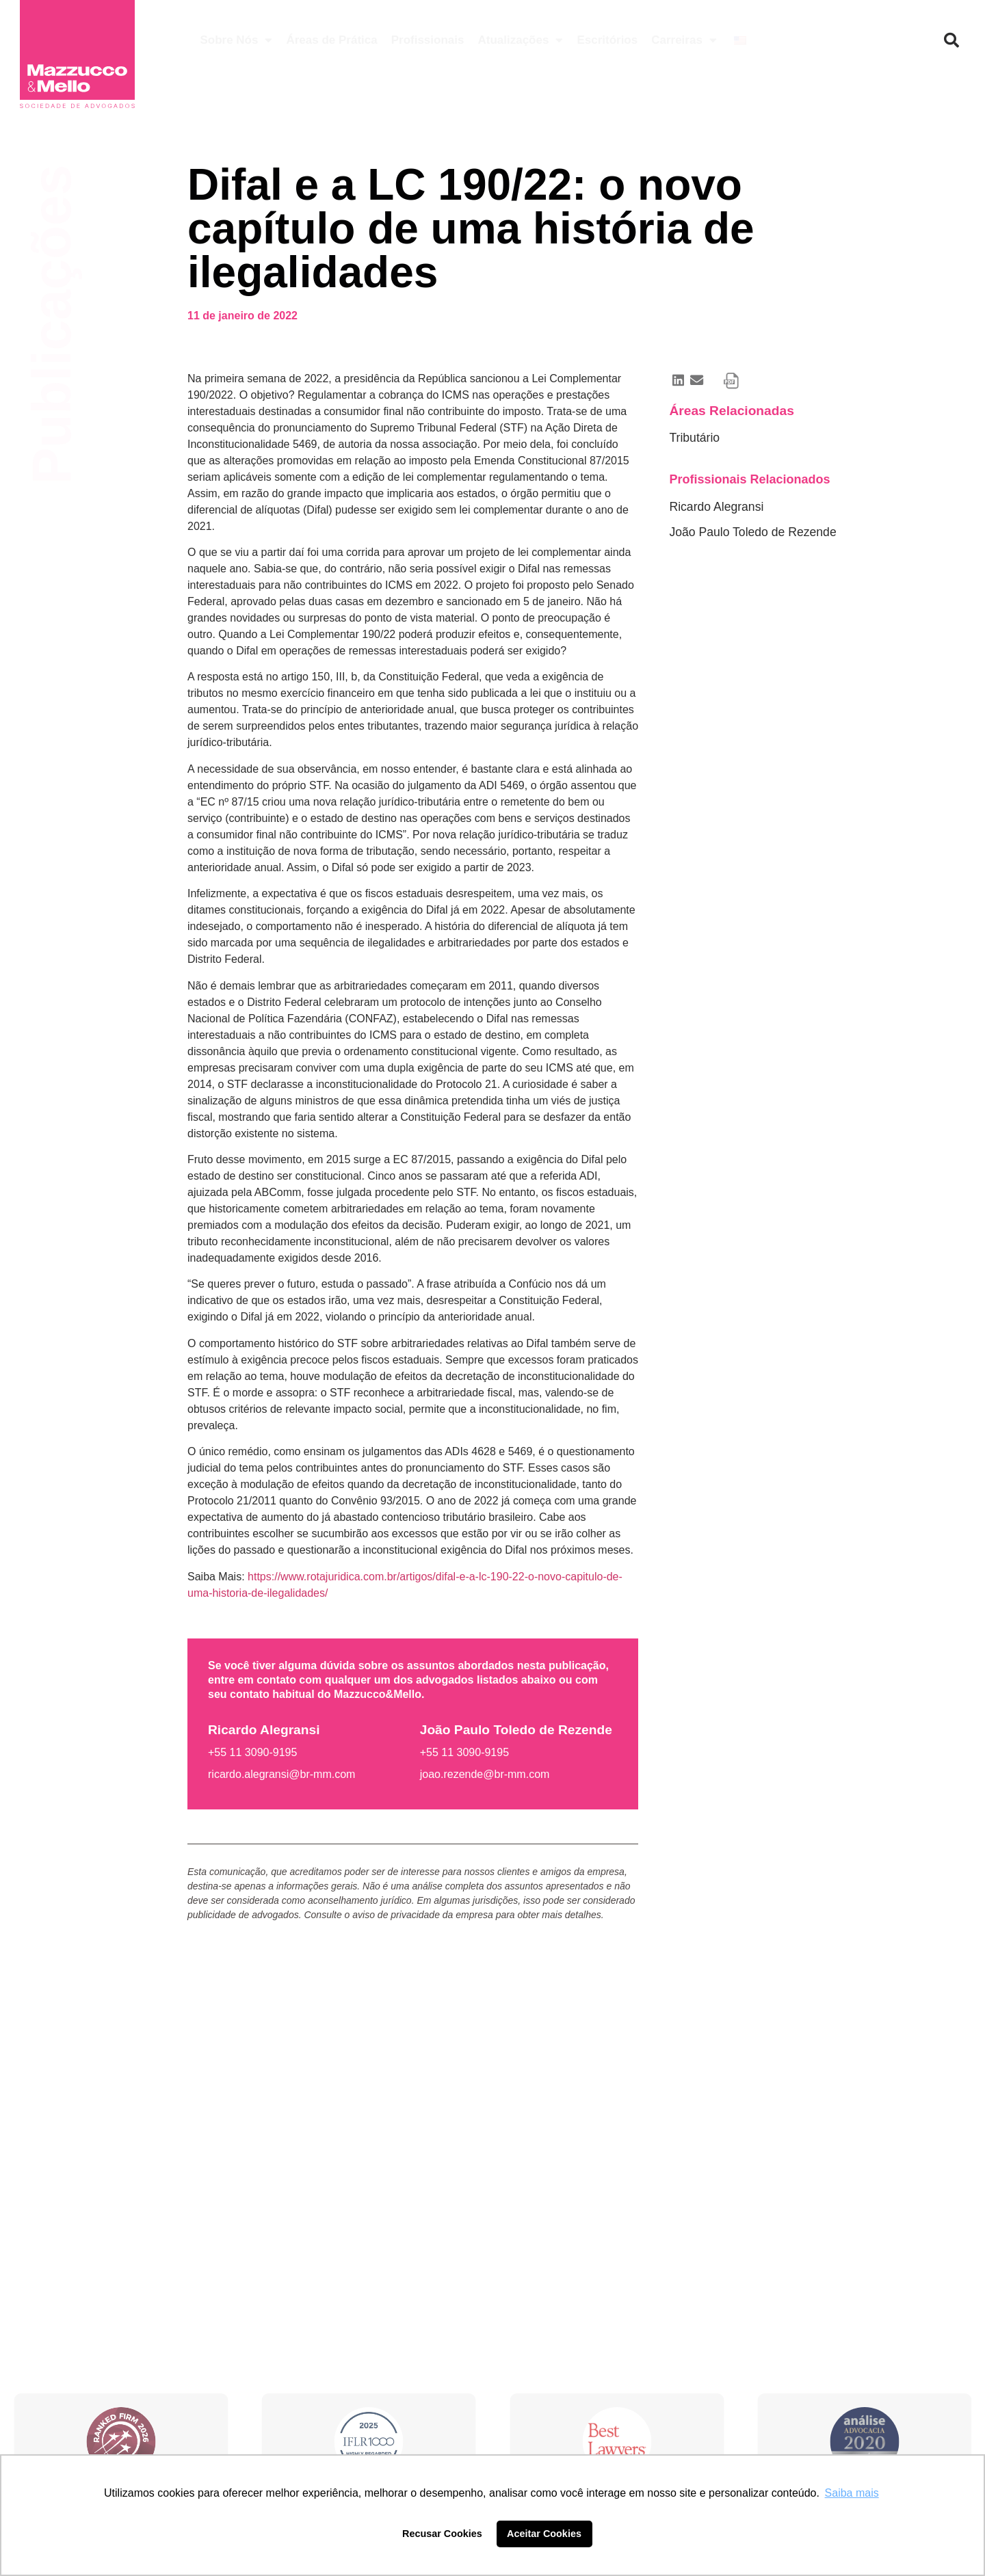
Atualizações (520, 40)
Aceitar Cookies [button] (544, 2533)
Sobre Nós (236, 40)
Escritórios (607, 40)
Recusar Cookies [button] (442, 2533)
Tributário (694, 437)
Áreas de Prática (331, 40)
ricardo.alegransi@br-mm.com (281, 1774)
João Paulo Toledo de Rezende (752, 532)
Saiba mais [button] (852, 2493)
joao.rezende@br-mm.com (485, 1774)
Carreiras (684, 40)
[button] (951, 40)
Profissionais (427, 40)
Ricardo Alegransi (716, 507)
